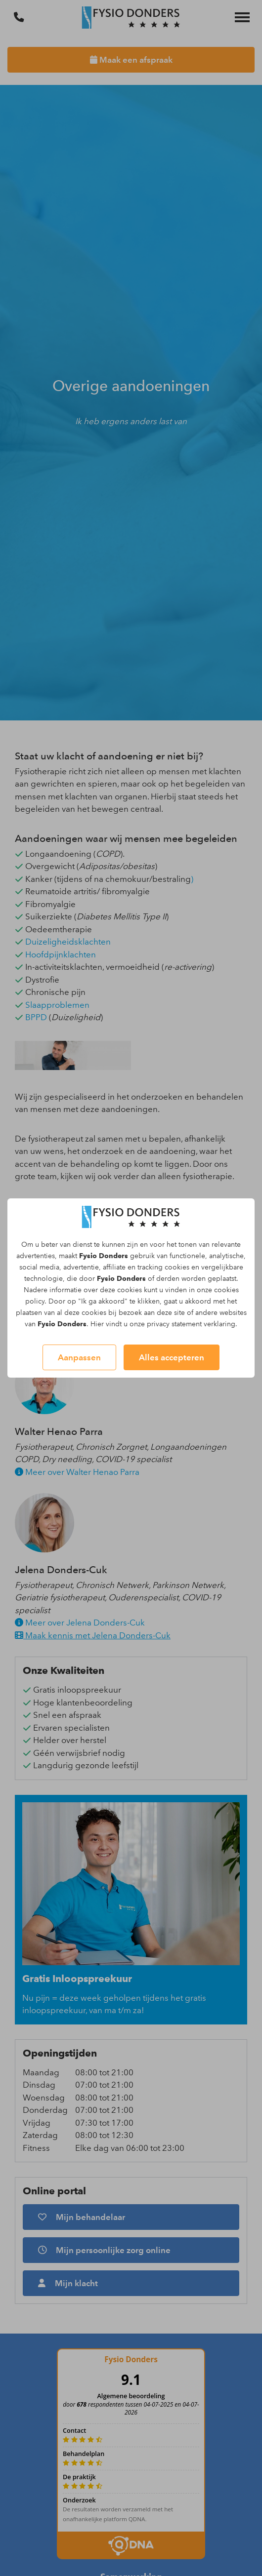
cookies (177, 1267)
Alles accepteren (171, 1357)
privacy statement (174, 1324)
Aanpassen (79, 1357)
